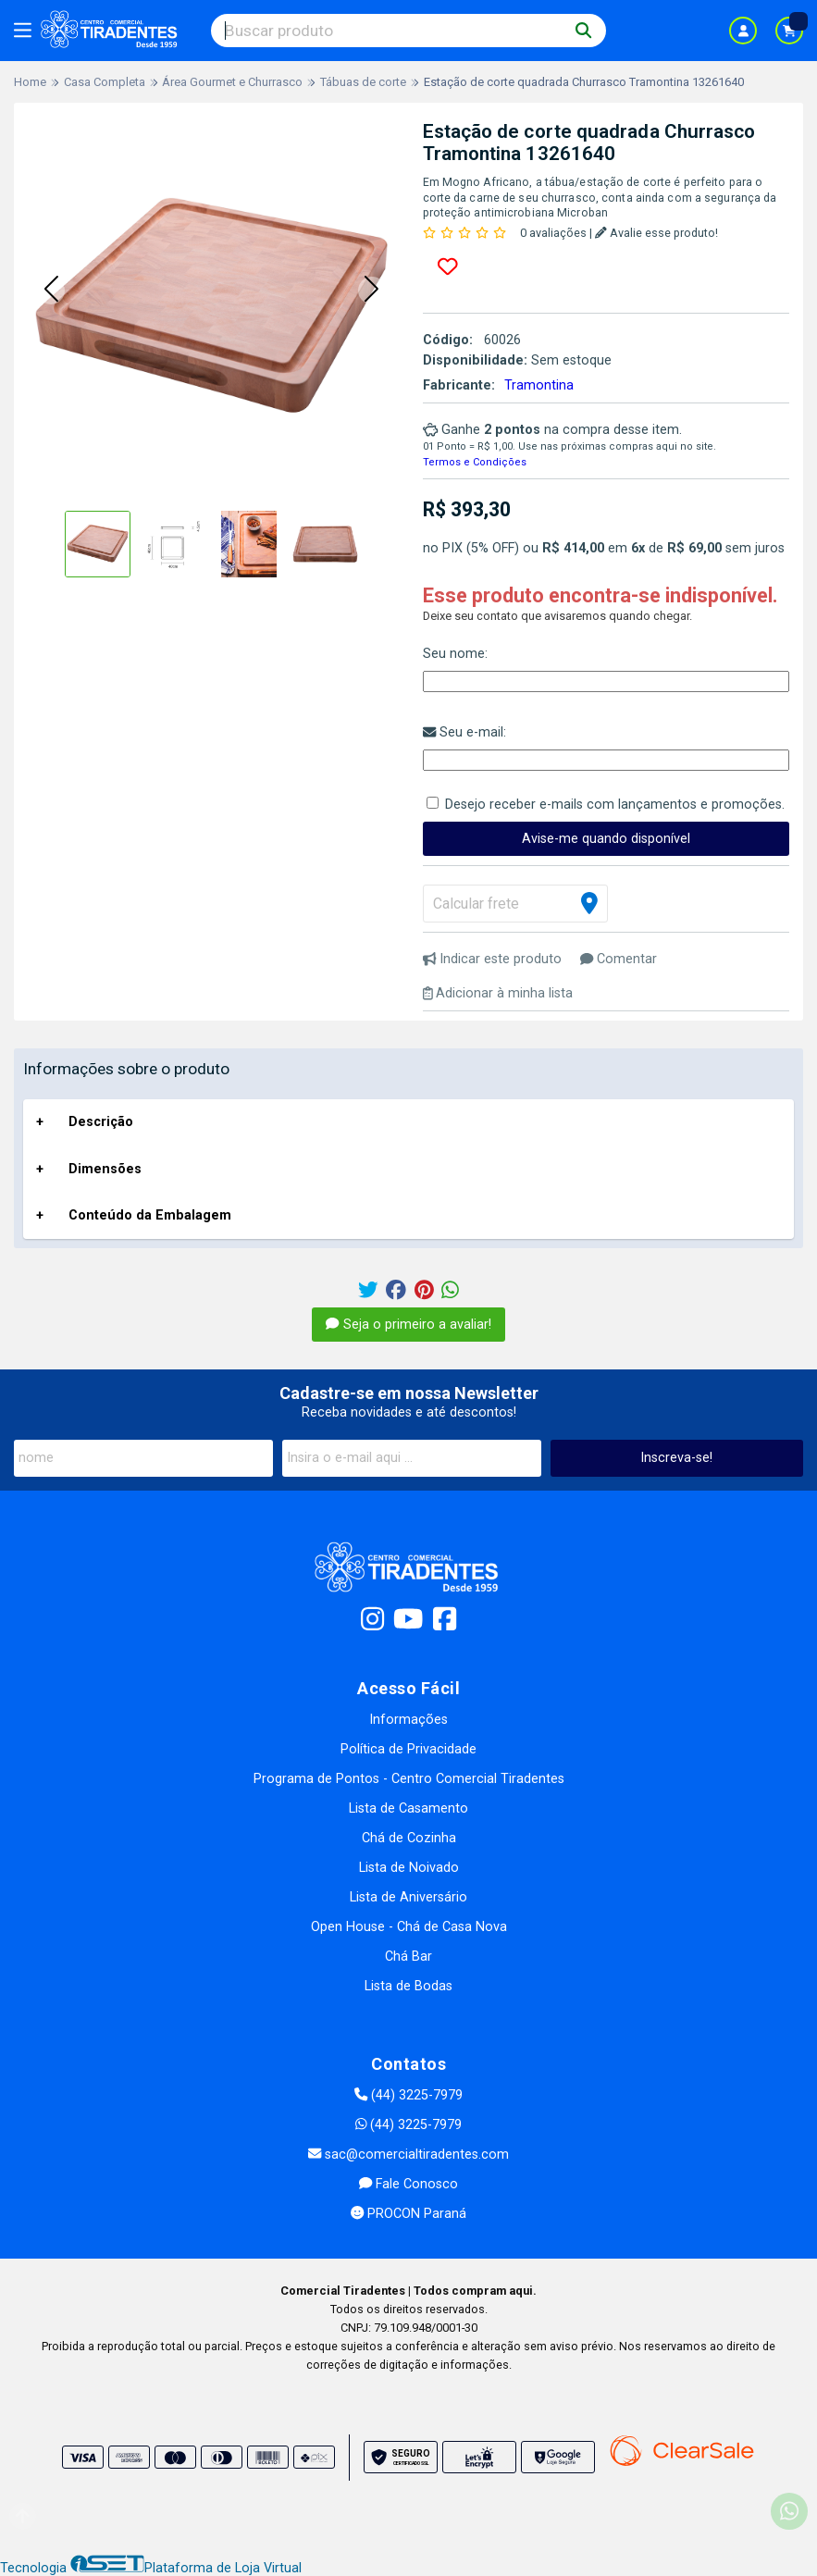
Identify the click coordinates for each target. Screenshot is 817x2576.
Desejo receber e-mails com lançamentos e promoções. (615, 804)
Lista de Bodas (408, 1986)
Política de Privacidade (408, 1749)
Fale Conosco (408, 2184)
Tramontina (539, 385)
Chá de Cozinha (409, 1838)
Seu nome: (455, 654)
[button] (51, 290)
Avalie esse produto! (656, 233)
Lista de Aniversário (408, 1897)
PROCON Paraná (408, 2214)
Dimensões (105, 1169)
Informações (408, 1720)
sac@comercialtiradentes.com (408, 2154)
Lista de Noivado (409, 1868)
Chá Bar (408, 1956)
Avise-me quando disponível (606, 839)
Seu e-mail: (464, 732)
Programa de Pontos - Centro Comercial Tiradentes (409, 1779)
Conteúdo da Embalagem (149, 1215)
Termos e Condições (474, 462)
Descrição (100, 1122)
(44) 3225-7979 (408, 2095)
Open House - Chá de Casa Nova (409, 1927)
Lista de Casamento (408, 1808)
